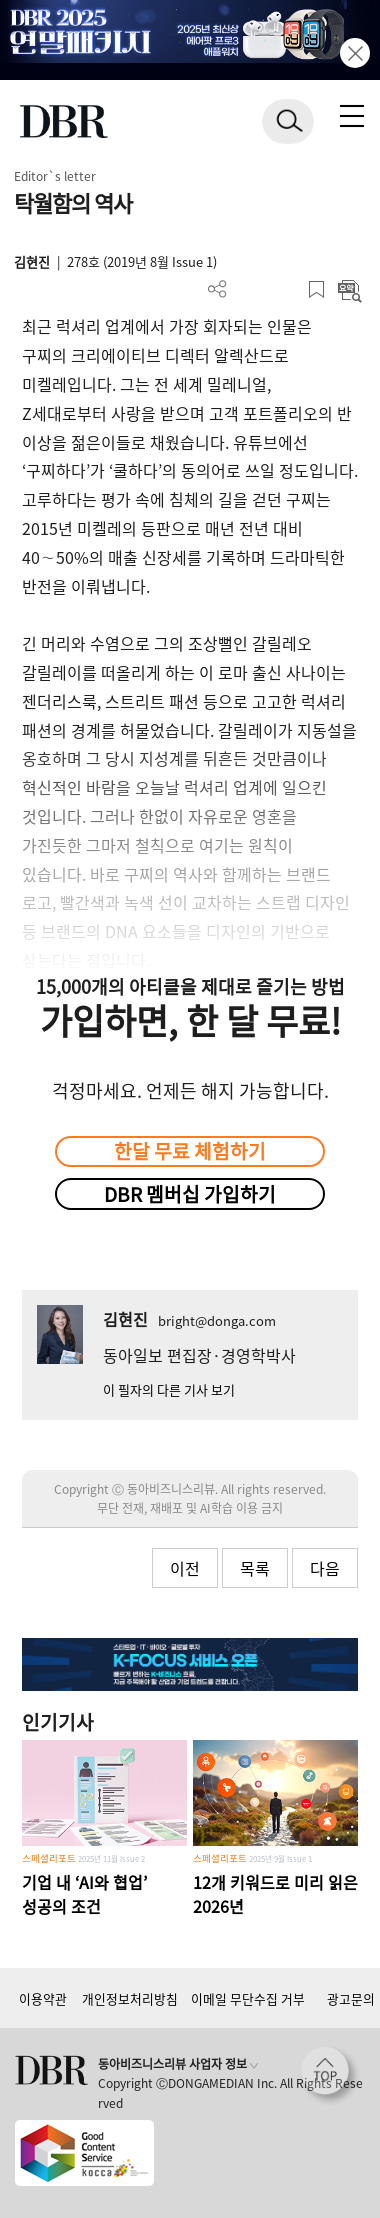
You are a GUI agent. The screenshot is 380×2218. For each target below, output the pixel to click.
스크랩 (316, 289)
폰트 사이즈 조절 (283, 289)
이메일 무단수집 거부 (248, 1998)
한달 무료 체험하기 (190, 1151)
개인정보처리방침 (130, 1998)
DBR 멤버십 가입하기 (190, 1194)
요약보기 (349, 289)
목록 (255, 1568)
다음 (325, 1568)
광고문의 (351, 1998)
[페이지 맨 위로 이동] (330, 2076)
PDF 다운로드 (250, 289)
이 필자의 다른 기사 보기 (169, 1389)
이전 (185, 1568)
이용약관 (43, 1998)
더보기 (217, 289)
